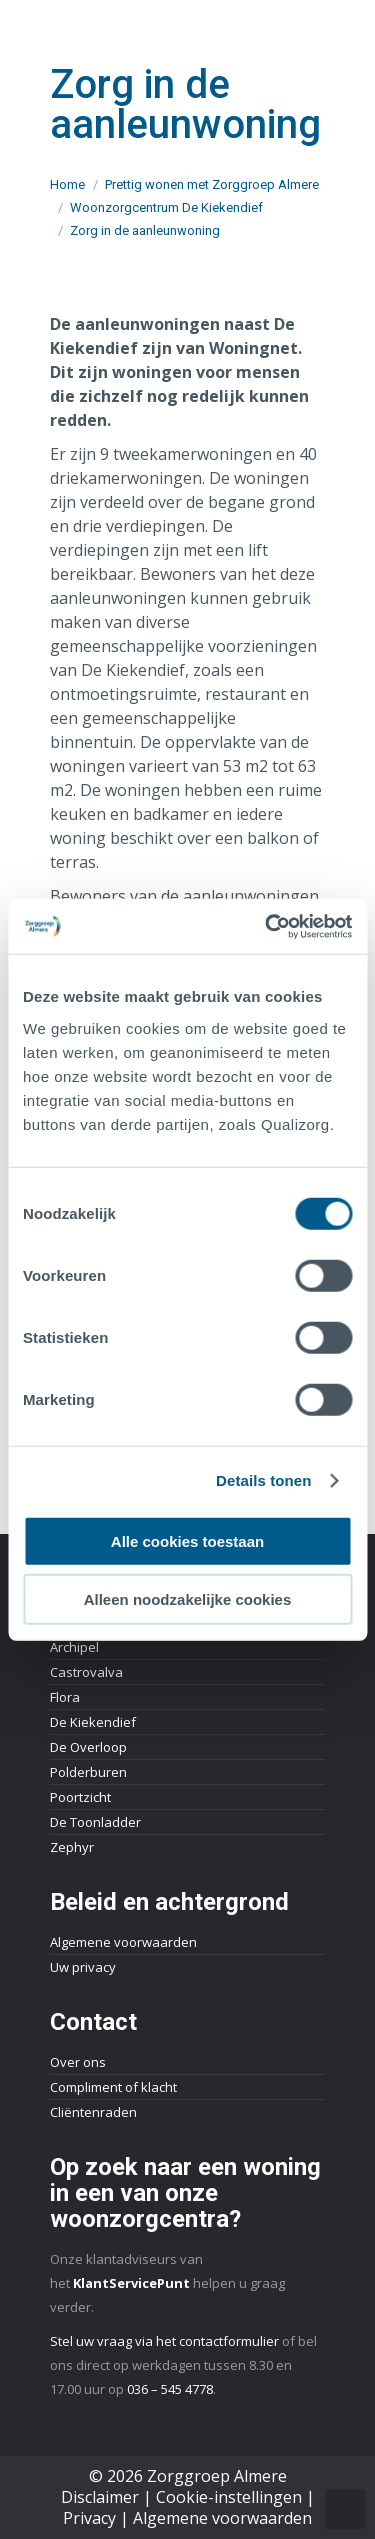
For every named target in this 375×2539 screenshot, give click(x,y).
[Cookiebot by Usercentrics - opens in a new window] (267, 926)
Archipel (74, 1647)
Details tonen (263, 1480)
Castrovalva (86, 1672)
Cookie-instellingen (229, 2497)
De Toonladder (95, 1822)
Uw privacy (83, 1967)
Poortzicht (80, 1797)
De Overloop (88, 1747)
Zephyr (72, 1847)
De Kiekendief (93, 1722)
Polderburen (88, 1772)
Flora (65, 1697)
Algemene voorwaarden (123, 1942)
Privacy (89, 2518)
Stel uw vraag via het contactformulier (164, 2341)
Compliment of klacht (113, 2087)
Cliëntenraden (93, 2112)
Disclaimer (100, 2497)
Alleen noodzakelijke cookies (188, 1599)
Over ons (78, 2062)
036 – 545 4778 (170, 2389)
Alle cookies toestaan (187, 1540)
